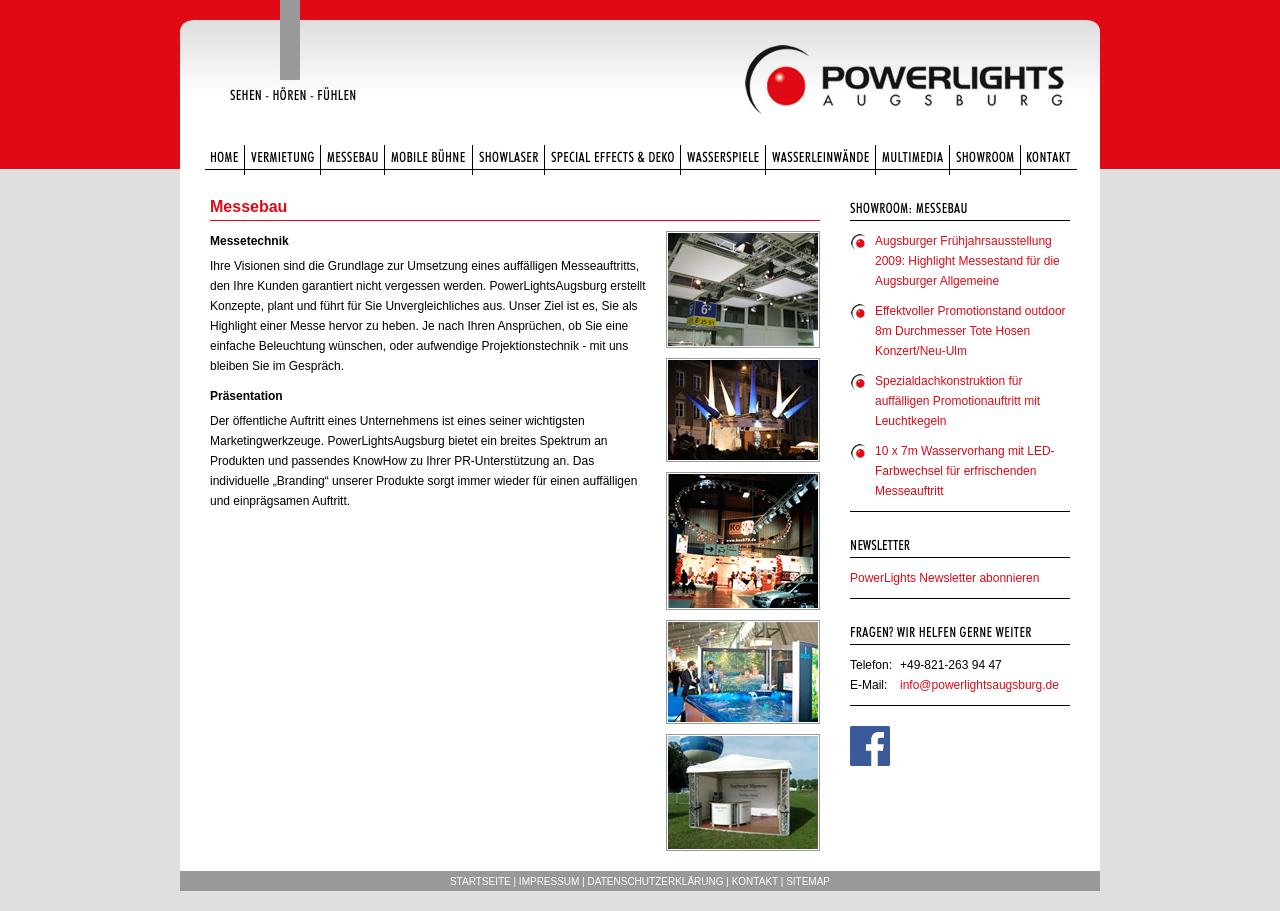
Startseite (480, 881)
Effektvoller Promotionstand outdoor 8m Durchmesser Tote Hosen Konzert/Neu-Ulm (970, 331)
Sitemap (808, 881)
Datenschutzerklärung (656, 881)
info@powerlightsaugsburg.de (979, 685)
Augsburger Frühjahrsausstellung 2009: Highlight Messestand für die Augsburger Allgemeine (967, 261)
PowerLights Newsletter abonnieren (944, 578)
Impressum (549, 881)
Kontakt (755, 881)
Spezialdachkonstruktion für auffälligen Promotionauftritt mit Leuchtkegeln (957, 401)
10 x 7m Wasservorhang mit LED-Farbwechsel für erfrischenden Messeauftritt (965, 471)
